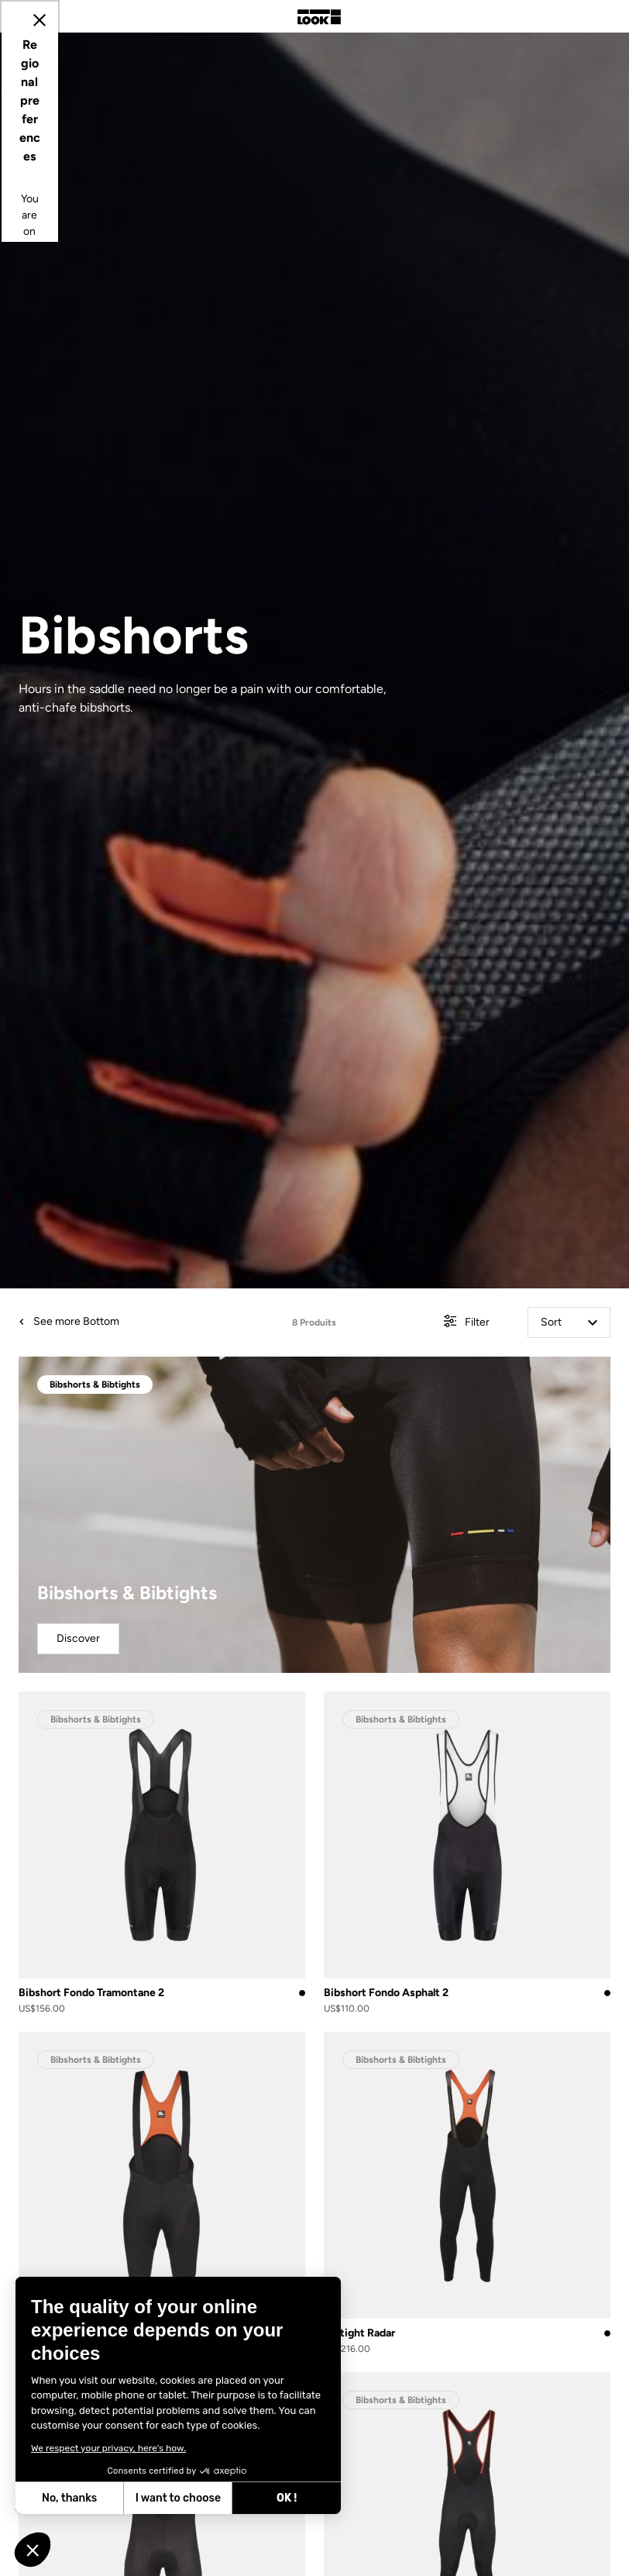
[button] (32, 2549)
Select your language (179, 1341)
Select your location (177, 1236)
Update (271, 1419)
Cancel (359, 1419)
